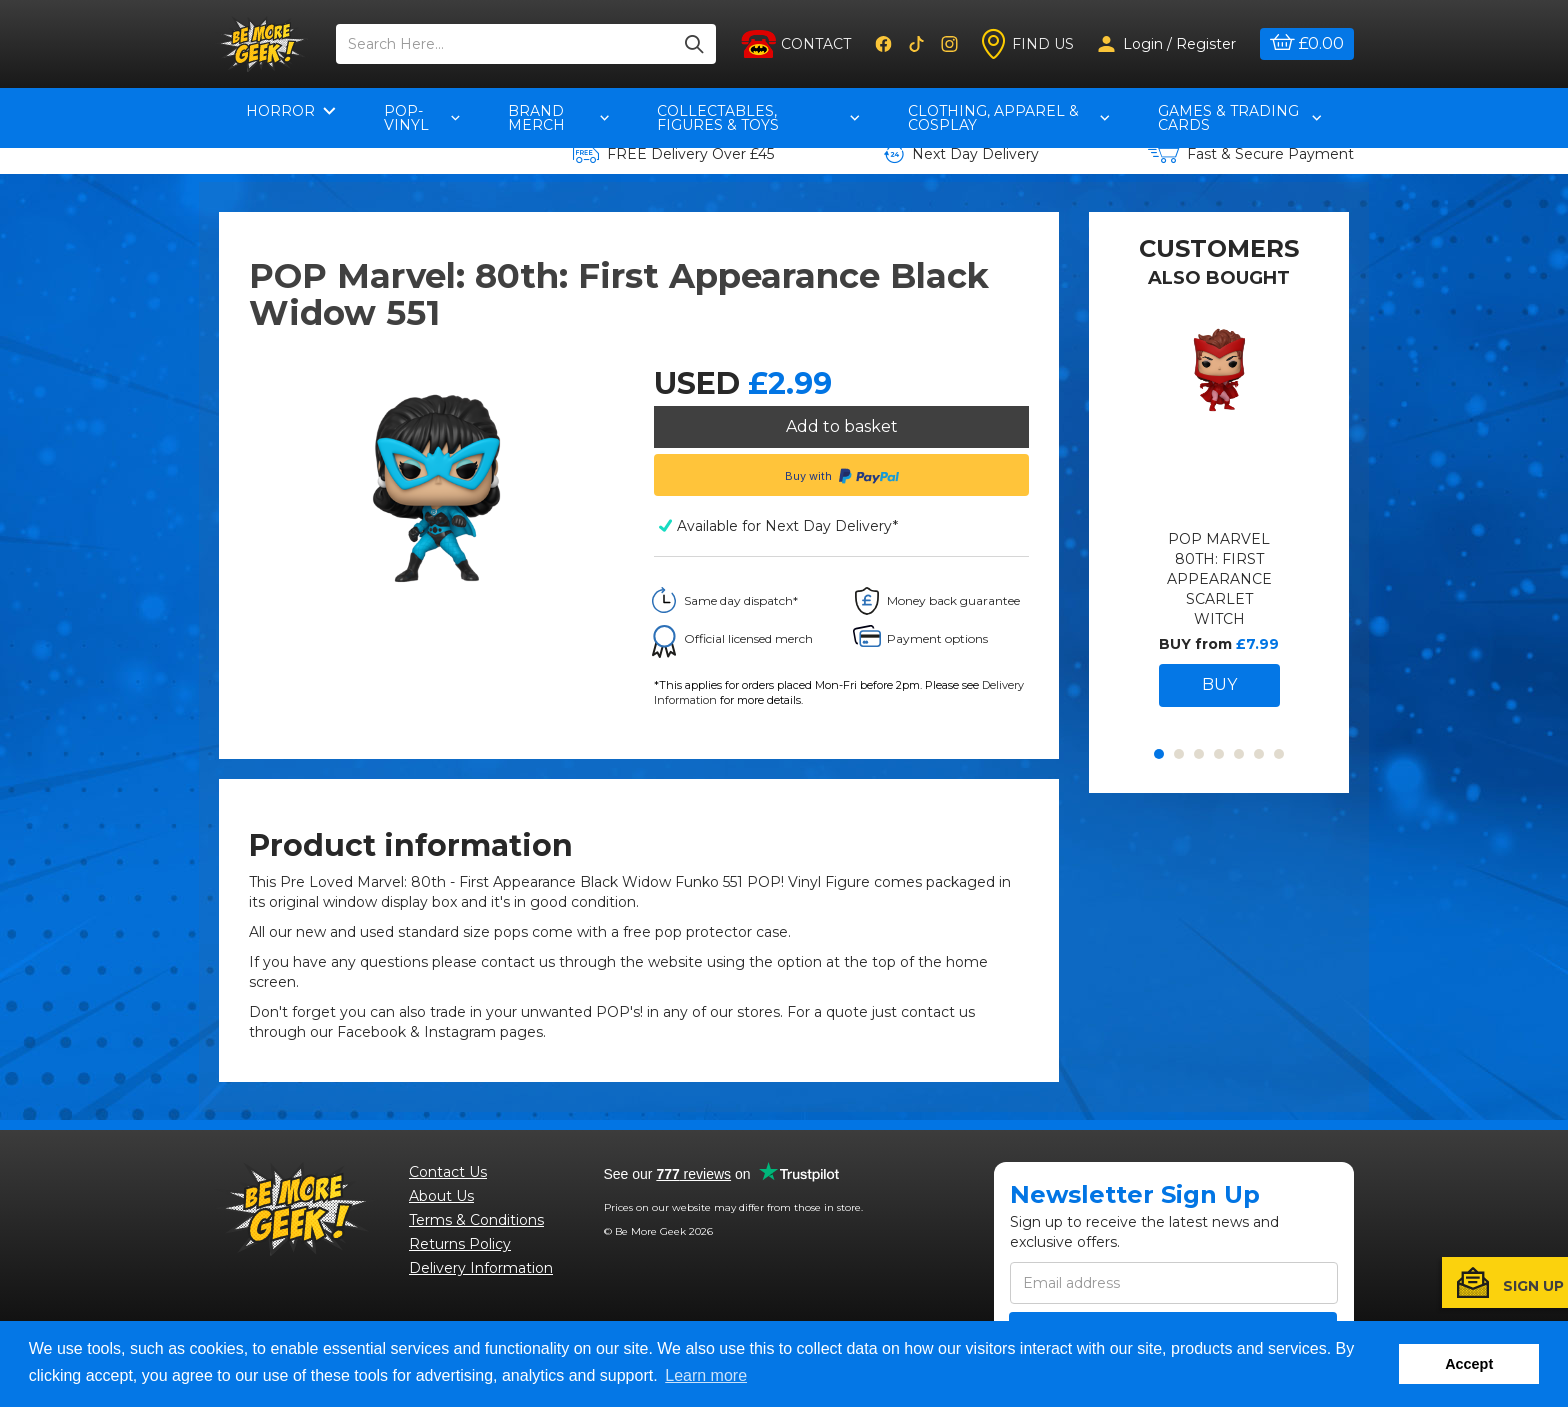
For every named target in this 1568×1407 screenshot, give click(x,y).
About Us (441, 1201)
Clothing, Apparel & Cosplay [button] (1008, 118)
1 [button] (1159, 796)
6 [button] (1259, 796)
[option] (1219, 557)
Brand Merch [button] (559, 118)
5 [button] (1239, 796)
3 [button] (1199, 796)
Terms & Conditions (476, 1225)
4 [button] (1219, 796)
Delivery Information (481, 1273)
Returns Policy (460, 1249)
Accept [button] (1469, 1364)
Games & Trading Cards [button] (1240, 118)
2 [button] (1179, 796)
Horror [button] (291, 111)
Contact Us (448, 1177)
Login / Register (1167, 44)
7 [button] (1279, 796)
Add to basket (842, 426)
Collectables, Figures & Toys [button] (758, 118)
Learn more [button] (706, 1375)
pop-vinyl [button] (422, 118)
